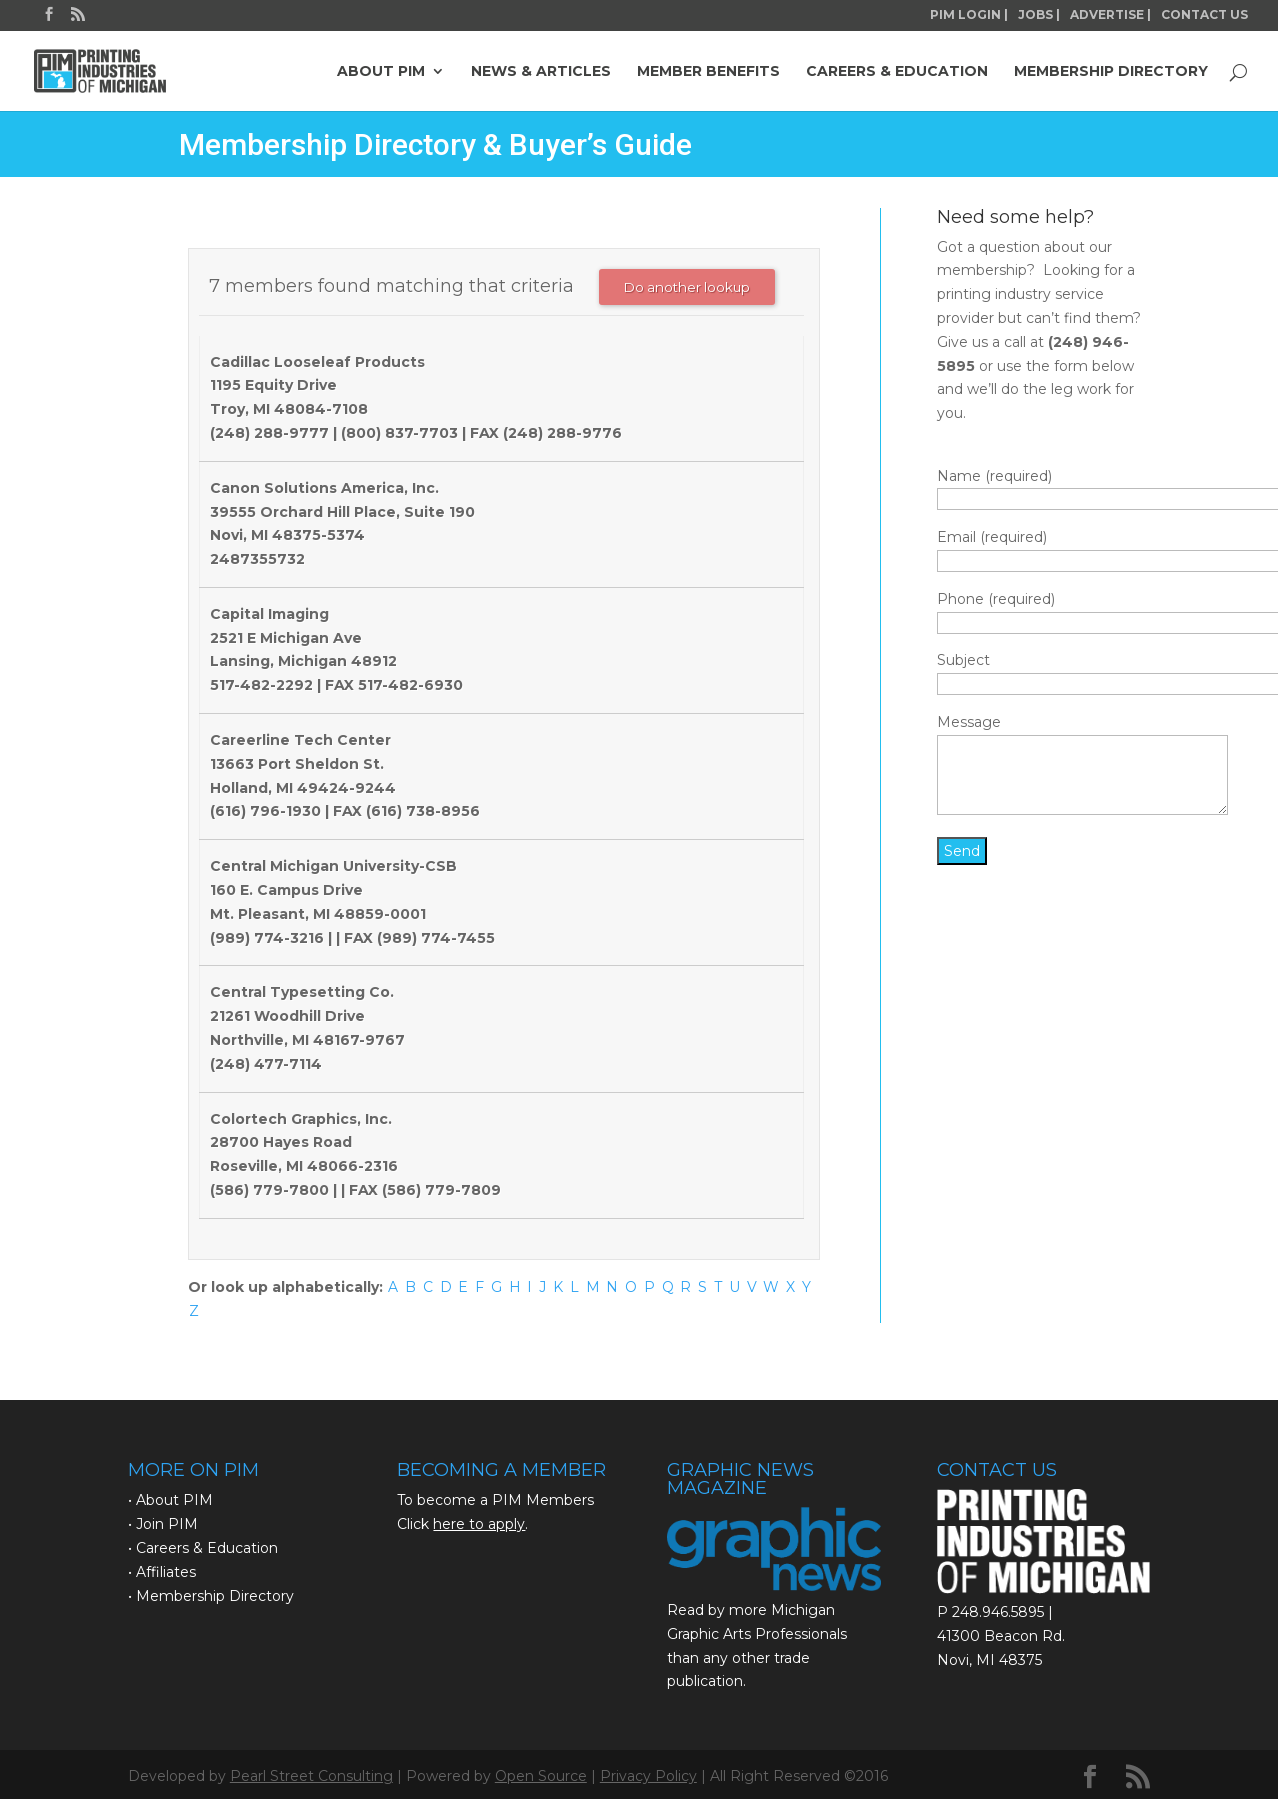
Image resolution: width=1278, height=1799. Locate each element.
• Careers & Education (203, 1548)
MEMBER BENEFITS (708, 72)
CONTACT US (1204, 15)
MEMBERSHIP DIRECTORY (1111, 72)
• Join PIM (163, 1524)
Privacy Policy (648, 1776)
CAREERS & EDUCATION (897, 72)
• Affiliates (162, 1572)
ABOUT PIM (381, 72)
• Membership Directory (211, 1596)
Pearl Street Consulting (311, 1776)
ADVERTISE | (1110, 15)
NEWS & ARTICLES (541, 72)
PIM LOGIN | (969, 15)
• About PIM (170, 1500)
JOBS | (1039, 15)
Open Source (541, 1776)
